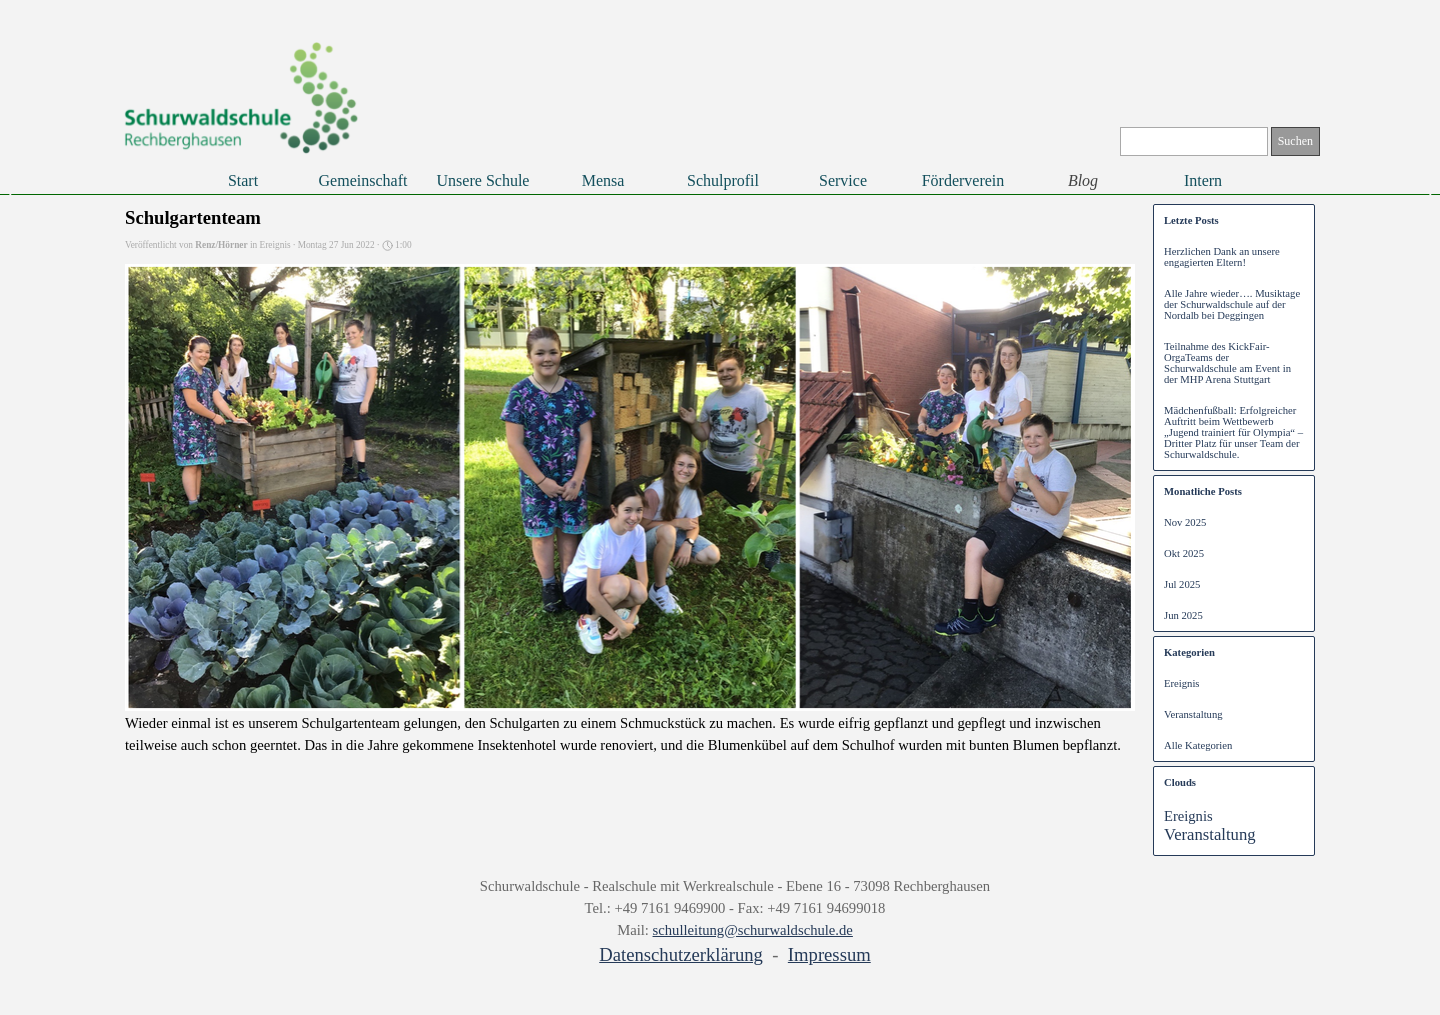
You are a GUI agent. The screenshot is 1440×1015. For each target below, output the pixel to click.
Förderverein (963, 180)
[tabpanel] (735, 922)
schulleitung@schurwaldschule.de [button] (753, 930)
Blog (1083, 180)
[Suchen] (1194, 141)
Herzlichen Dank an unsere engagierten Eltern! (1222, 257)
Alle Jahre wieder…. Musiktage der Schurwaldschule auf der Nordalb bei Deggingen (1232, 304)
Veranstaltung (1193, 714)
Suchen (1295, 141)
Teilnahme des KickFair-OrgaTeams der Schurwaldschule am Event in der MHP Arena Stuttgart (1227, 363)
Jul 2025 (1182, 584)
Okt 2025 (1184, 553)
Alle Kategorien (1198, 745)
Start (243, 180)
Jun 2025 (1183, 615)
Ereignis (1182, 683)
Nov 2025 (1185, 522)
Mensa (603, 180)
